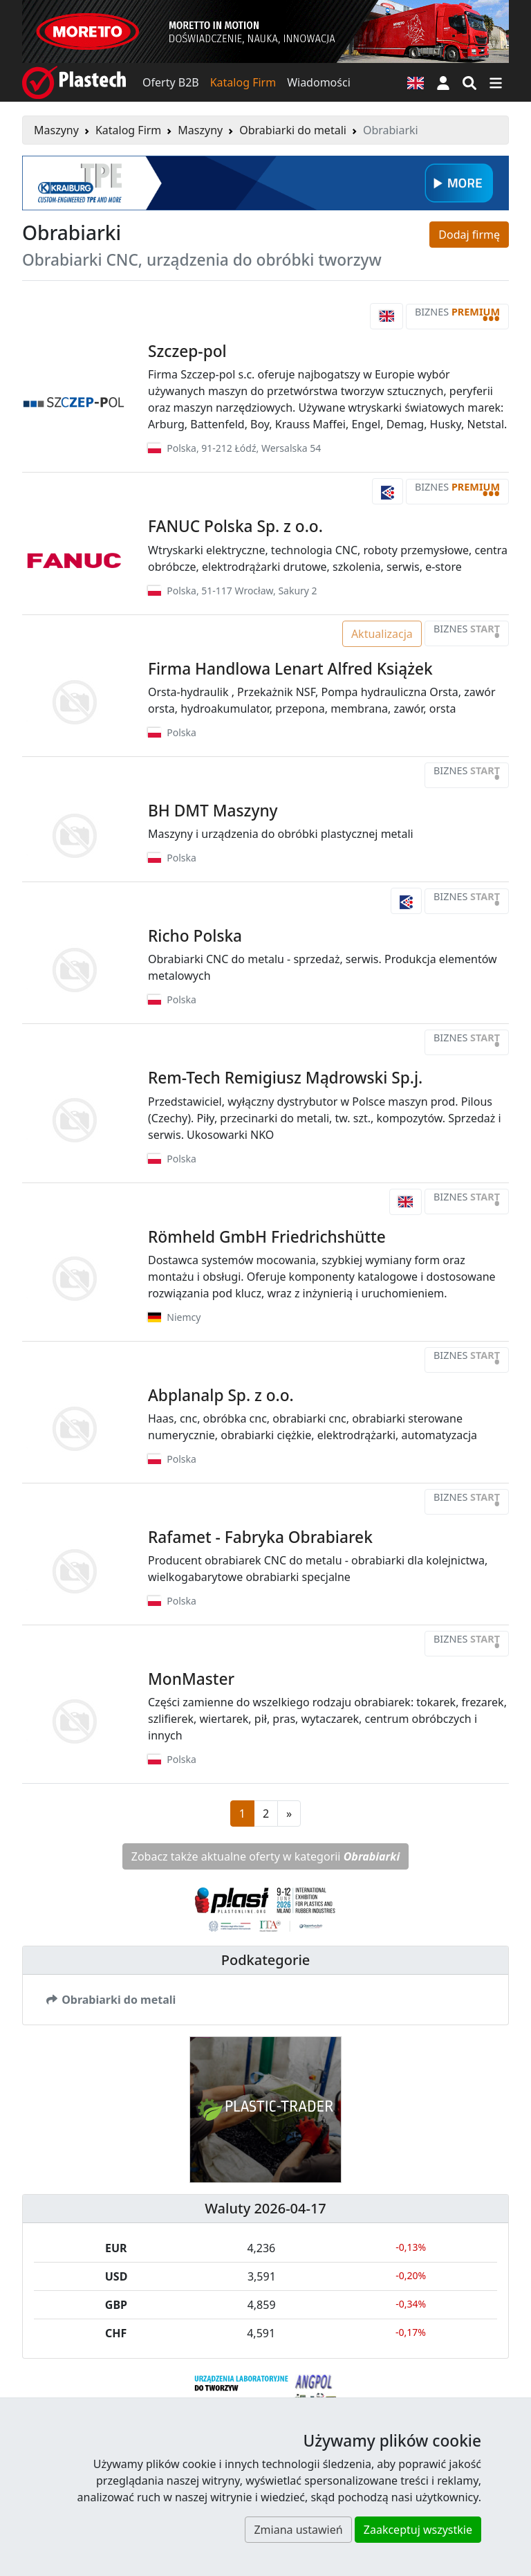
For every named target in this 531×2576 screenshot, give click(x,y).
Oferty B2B (170, 82)
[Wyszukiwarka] (469, 82)
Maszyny (56, 130)
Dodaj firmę (469, 234)
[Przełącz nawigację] (496, 82)
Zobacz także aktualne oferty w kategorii (265, 1856)
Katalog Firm (243, 82)
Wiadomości (319, 82)
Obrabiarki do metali (292, 130)
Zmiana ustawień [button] (298, 2529)
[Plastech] (74, 82)
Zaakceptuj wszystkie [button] (418, 2529)
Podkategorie (265, 1960)
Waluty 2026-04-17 (265, 2208)
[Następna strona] (289, 1813)
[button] (443, 82)
